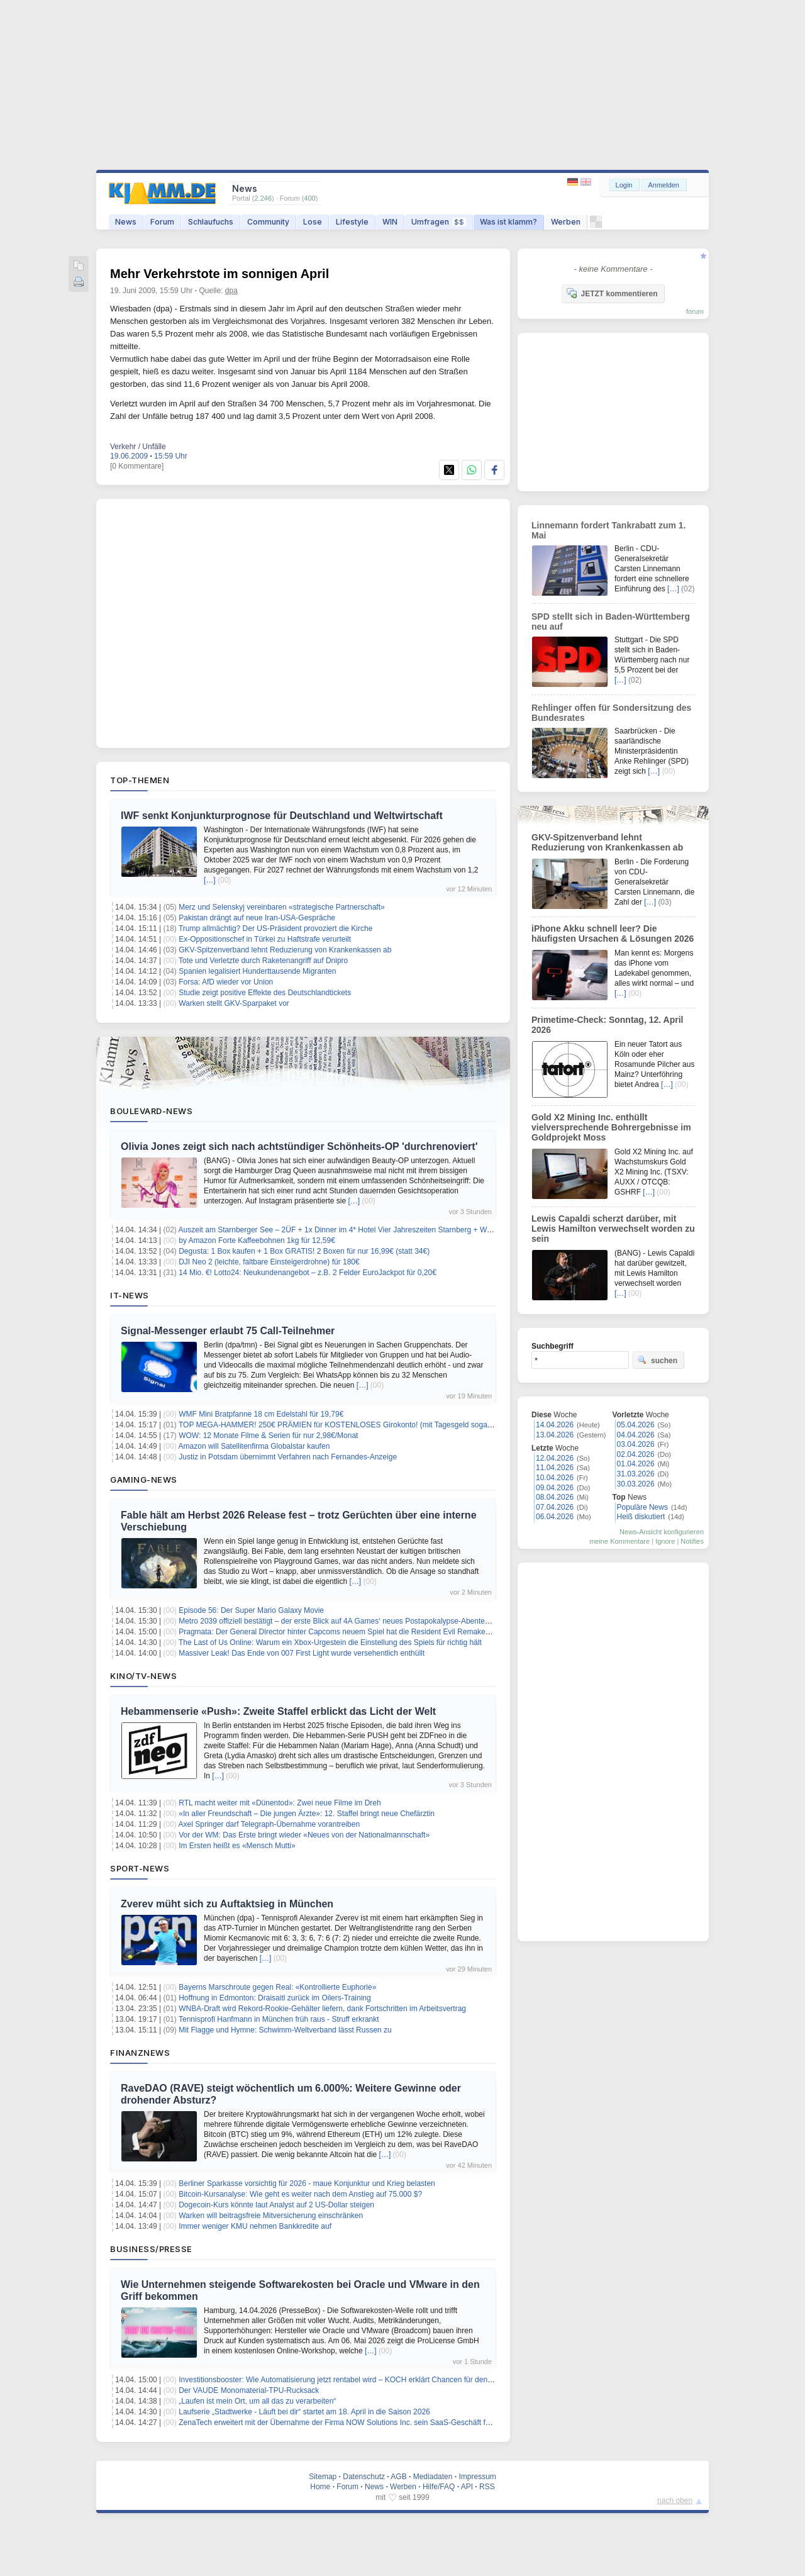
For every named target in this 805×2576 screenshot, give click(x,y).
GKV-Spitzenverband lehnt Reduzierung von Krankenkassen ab (285, 949)
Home (320, 2486)
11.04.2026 (555, 1467)
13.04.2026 (555, 1434)
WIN (389, 221)
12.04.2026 (555, 1458)
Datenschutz (364, 2476)
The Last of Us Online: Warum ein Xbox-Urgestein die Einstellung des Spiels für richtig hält (330, 1642)
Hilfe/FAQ (439, 2486)
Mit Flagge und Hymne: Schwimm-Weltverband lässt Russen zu (285, 2030)
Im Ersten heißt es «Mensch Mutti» (237, 1845)
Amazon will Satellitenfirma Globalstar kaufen (254, 1446)
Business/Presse (151, 2249)
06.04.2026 (555, 1516)
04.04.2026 (636, 1434)
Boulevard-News (151, 1111)
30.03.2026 (636, 1484)
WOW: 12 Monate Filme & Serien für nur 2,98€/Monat (268, 1435)
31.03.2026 (636, 1473)
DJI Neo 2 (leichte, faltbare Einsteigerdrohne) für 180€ (269, 1261)
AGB (398, 2476)
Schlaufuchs (210, 221)
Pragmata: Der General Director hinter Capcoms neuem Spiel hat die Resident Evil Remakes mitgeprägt (353, 1631)
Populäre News (642, 1507)
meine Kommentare (619, 1541)
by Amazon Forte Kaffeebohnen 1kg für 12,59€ (257, 1240)
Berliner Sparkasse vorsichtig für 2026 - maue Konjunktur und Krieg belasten (307, 2183)
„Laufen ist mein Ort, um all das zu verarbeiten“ (257, 2401)
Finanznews (140, 2053)
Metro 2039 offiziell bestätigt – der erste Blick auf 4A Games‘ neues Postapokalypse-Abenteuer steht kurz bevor (365, 1621)
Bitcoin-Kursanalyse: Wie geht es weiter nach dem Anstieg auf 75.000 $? (300, 2194)
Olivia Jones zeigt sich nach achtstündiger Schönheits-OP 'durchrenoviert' (299, 1146)
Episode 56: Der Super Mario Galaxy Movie (251, 1610)
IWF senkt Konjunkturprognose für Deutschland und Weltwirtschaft (282, 815)
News (125, 221)
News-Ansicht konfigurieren (661, 1532)
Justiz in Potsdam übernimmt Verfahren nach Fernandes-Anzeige (288, 1456)
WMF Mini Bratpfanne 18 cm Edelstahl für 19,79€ (261, 1414)
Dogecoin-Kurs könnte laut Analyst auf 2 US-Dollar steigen (276, 2204)
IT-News (129, 1295)
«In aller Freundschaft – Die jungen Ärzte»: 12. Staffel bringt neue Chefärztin (307, 1813)
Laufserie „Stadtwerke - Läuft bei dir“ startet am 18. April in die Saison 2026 (304, 2411)
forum (695, 311)
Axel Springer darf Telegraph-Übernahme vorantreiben (269, 1824)
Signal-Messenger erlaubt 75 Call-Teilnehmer (228, 1330)
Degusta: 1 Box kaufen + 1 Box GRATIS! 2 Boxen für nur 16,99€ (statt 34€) (304, 1251)
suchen (657, 1360)
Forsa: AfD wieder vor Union (226, 982)
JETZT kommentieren (612, 293)
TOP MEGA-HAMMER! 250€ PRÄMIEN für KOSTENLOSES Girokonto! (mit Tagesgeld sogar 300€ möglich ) (360, 1424)
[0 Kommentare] (137, 466)
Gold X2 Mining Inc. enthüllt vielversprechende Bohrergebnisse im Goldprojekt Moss (611, 1127)
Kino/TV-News (143, 1676)
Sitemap (322, 2476)
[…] (210, 880)
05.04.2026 (636, 1424)
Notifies (692, 1541)
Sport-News (139, 1868)
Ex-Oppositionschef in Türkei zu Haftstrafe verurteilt (265, 939)
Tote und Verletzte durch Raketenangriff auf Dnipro (263, 960)
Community (268, 221)
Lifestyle (352, 221)
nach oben (674, 2500)
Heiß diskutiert (641, 1516)
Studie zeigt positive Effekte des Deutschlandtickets (265, 992)
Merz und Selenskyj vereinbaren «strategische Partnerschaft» (282, 907)
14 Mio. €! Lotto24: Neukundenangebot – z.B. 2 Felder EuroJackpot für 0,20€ (307, 1272)
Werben (565, 221)
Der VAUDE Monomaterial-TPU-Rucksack (249, 2390)
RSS (487, 2486)
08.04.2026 (555, 1497)
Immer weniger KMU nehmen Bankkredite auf (255, 2226)
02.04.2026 (636, 1454)
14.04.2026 (555, 1424)
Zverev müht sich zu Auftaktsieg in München (227, 1904)
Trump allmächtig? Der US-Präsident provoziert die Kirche (275, 928)
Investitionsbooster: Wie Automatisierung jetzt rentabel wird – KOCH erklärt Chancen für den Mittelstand (352, 2379)
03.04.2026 (636, 1444)
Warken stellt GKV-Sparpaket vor (234, 1003)
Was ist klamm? (508, 221)
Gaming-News (143, 1480)
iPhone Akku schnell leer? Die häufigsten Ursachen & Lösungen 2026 (612, 933)
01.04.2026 (636, 1463)
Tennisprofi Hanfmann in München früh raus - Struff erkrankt (279, 2019)
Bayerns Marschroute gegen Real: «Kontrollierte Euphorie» (277, 1987)
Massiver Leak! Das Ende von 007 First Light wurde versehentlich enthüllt (302, 1653)
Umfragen (438, 221)
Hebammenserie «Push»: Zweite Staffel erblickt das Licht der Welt (278, 1711)
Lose (312, 221)
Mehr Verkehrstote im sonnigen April (219, 274)
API (467, 2486)
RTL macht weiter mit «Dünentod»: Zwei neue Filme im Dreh (279, 1802)
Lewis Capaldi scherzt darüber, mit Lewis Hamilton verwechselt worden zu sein (613, 1228)
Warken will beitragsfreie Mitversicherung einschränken (271, 2215)
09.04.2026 (555, 1487)
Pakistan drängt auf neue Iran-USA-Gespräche (257, 917)
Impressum (477, 2476)
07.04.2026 (555, 1507)
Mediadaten (433, 2476)
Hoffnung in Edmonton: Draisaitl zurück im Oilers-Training (274, 1997)
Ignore (665, 1541)
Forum (162, 221)
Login (624, 185)
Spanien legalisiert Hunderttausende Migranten (257, 971)
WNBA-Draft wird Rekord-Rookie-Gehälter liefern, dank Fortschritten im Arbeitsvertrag (322, 2008)
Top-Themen (139, 780)
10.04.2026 (555, 1477)
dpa (231, 290)
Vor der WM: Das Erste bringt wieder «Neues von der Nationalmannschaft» (304, 1835)
